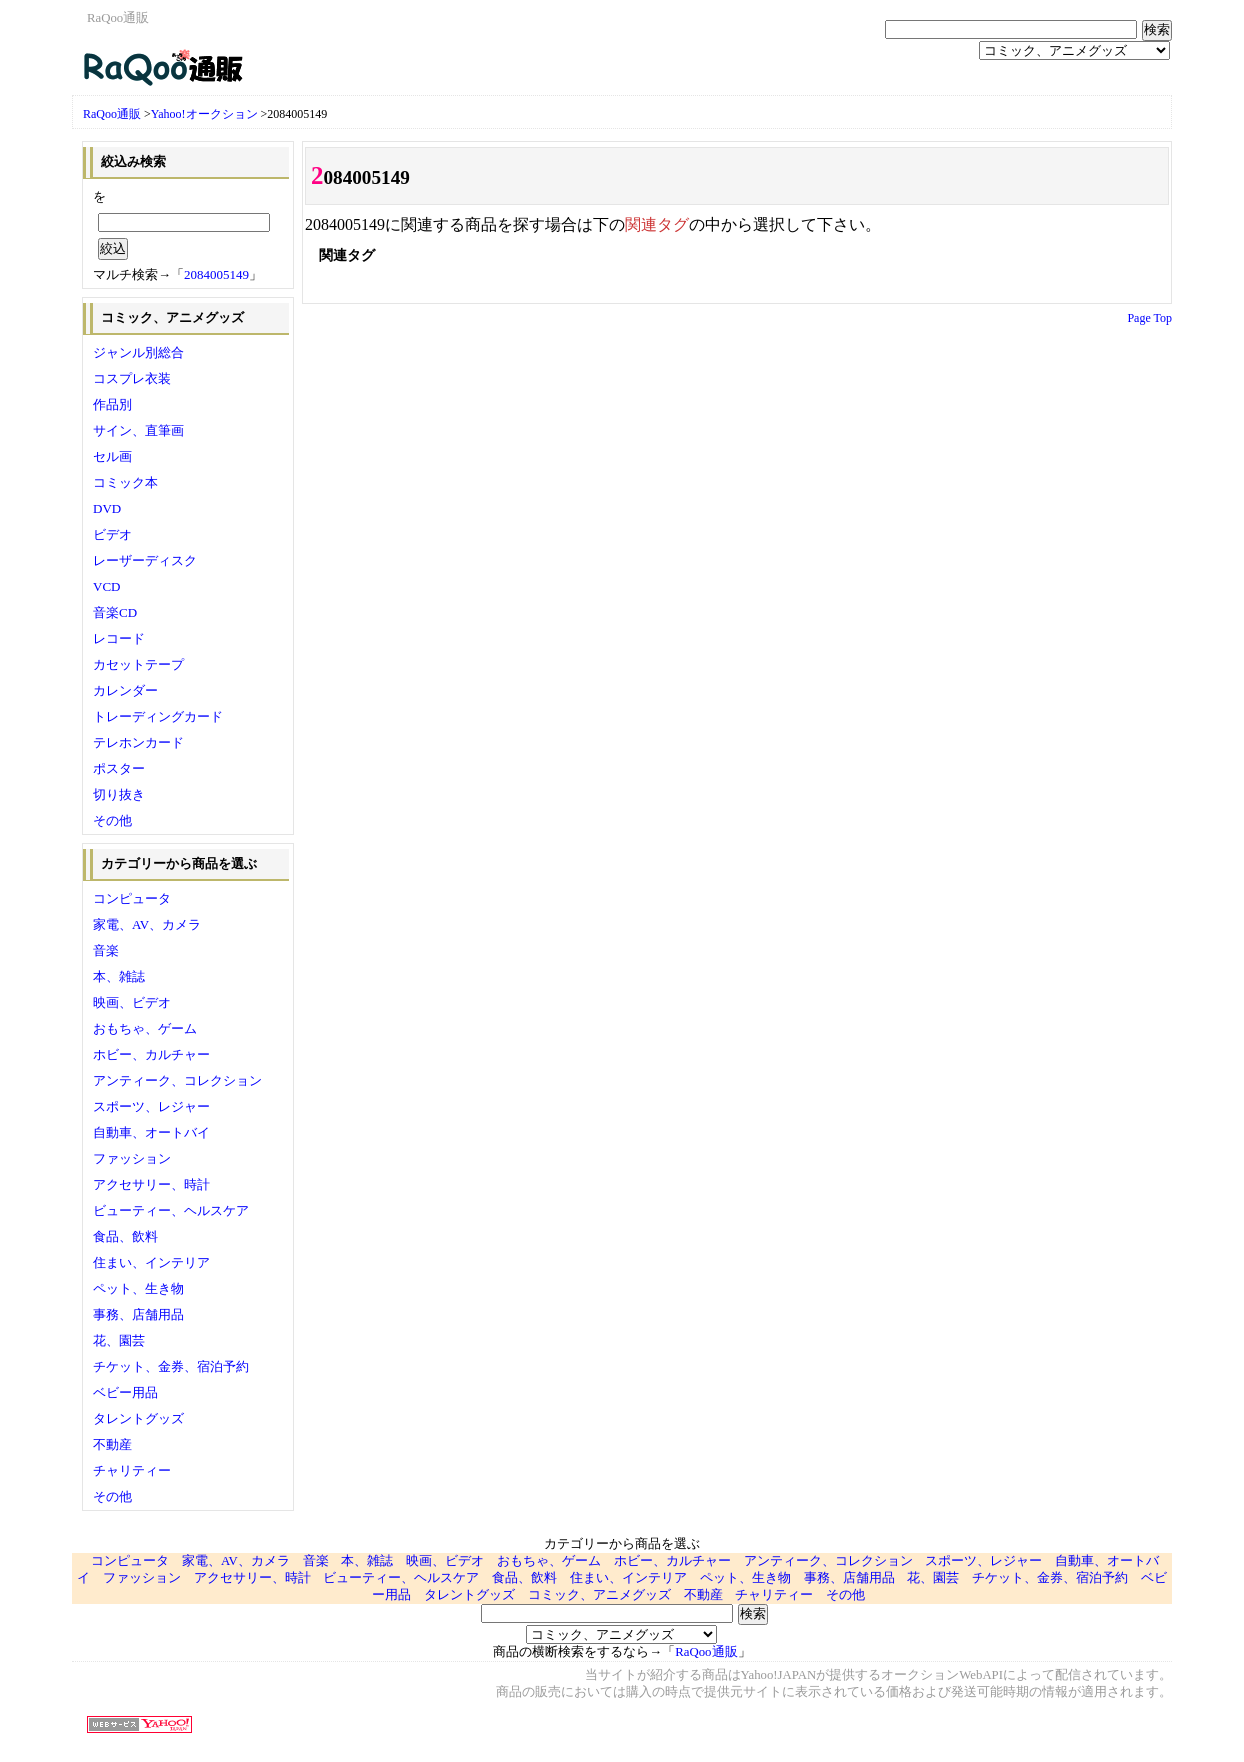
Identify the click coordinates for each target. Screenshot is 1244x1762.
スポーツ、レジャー (151, 1106)
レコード (119, 638)
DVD (107, 508)
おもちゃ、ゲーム (145, 1028)
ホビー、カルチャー (151, 1054)
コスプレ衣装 (132, 378)
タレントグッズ (138, 1418)
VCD (106, 586)
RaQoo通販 (112, 114)
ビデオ (112, 534)
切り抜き (119, 794)
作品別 (112, 404)
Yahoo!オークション (204, 114)
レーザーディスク (145, 560)
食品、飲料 (125, 1236)
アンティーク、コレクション (177, 1080)
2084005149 (216, 274)
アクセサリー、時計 (151, 1184)
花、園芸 (119, 1340)
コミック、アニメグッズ (599, 1595)
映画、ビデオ (132, 1002)
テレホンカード (138, 742)
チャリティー (132, 1470)
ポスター (119, 768)
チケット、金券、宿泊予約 (171, 1366)
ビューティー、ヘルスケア (171, 1210)
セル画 (112, 456)
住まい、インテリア (151, 1262)
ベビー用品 (125, 1392)
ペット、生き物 (138, 1288)
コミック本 (125, 482)
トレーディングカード (158, 716)
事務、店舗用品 (138, 1314)
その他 (112, 820)
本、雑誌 (119, 976)
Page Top (1149, 318)
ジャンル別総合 (138, 352)
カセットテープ (138, 664)
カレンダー (125, 690)
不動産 (112, 1444)
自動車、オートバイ (151, 1132)
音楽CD (115, 612)
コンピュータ (132, 898)
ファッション (132, 1158)
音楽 (106, 950)
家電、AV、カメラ (147, 924)
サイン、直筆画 (138, 430)
